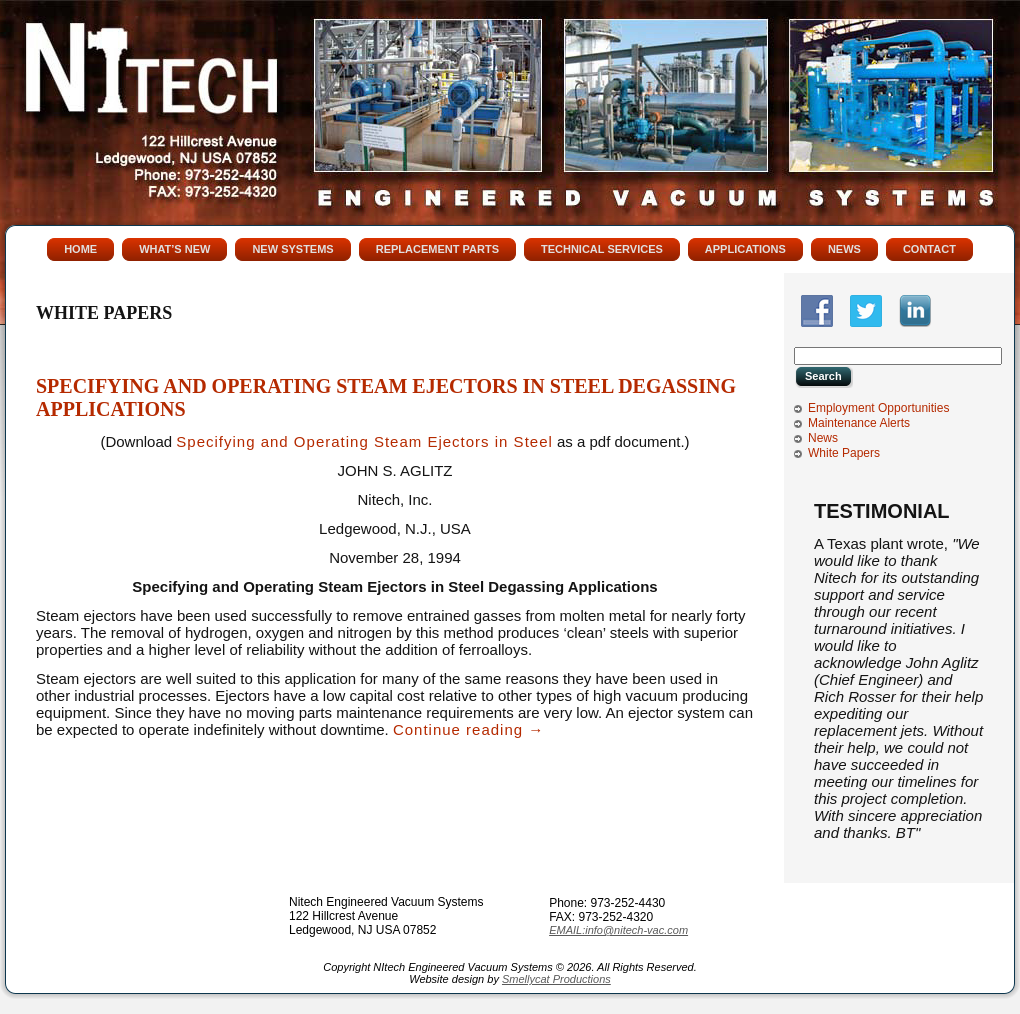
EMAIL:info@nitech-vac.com (618, 930)
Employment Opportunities (878, 408)
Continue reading (468, 729)
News (823, 438)
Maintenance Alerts (859, 423)
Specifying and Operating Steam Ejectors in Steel (364, 441)
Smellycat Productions (556, 979)
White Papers (844, 453)
